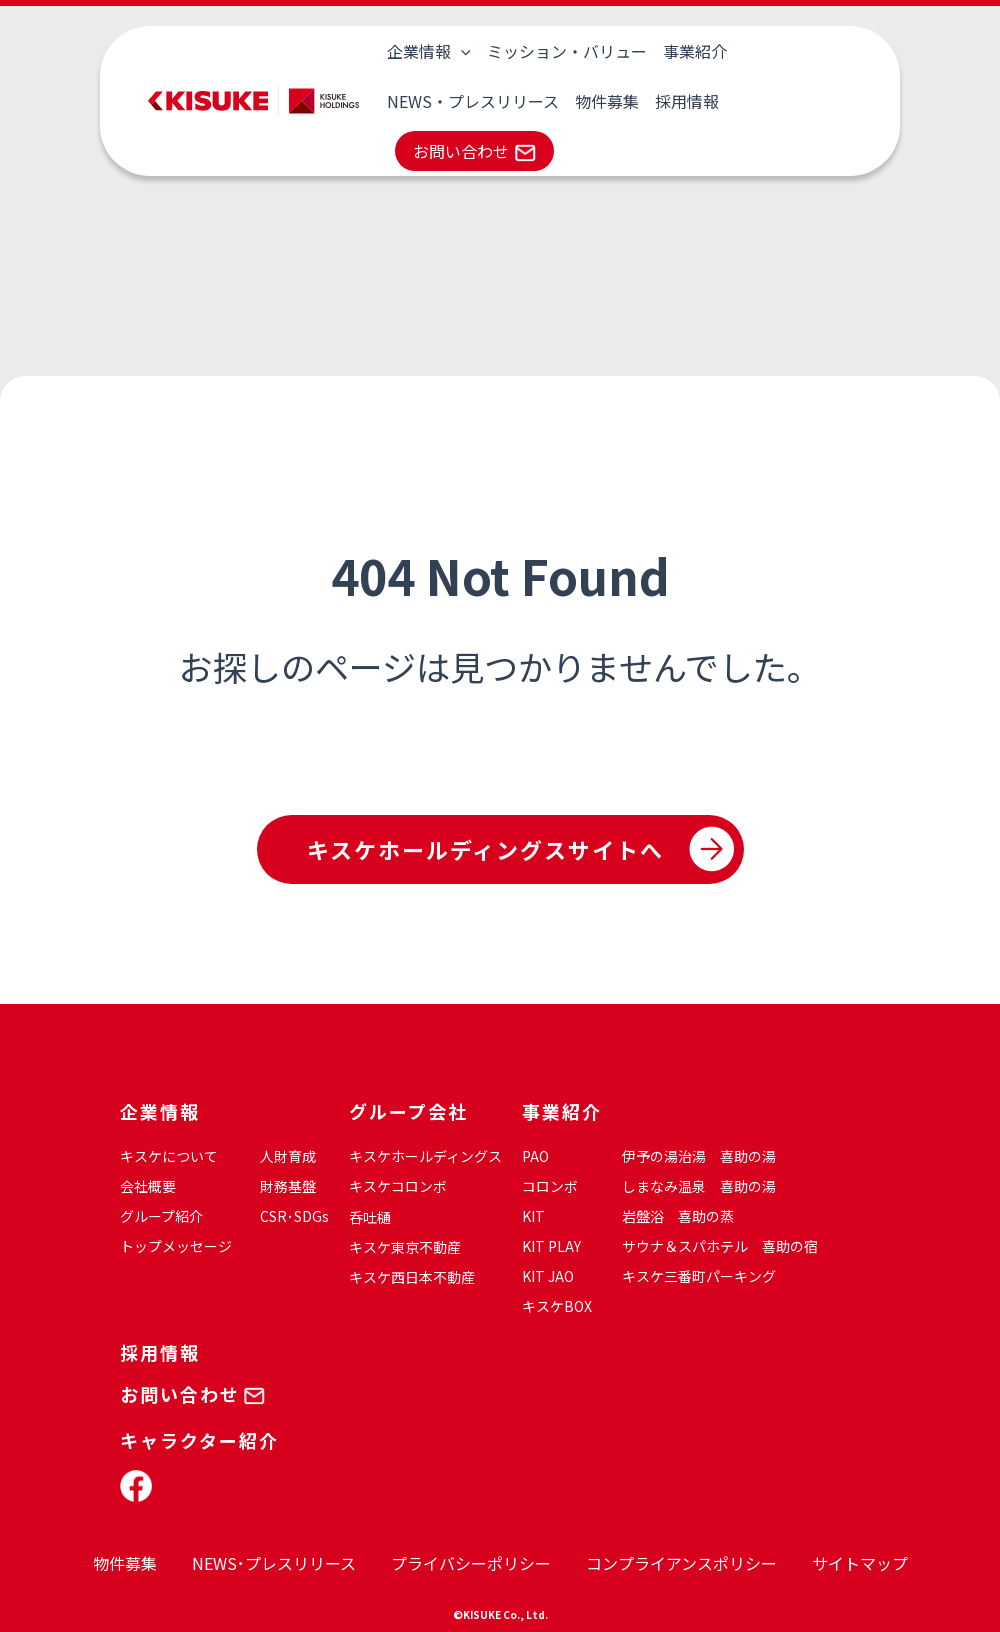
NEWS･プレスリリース (274, 1563)
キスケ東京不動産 (405, 1247)
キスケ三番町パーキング (699, 1276)
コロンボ (550, 1186)
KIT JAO (548, 1276)
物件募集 (607, 101)
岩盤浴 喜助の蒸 (678, 1216)
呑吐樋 (370, 1217)
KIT (533, 1216)
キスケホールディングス (425, 1156)
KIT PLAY (551, 1246)
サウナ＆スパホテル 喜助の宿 (720, 1246)
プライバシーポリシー (471, 1563)
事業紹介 (695, 51)
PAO (535, 1156)
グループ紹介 (161, 1216)
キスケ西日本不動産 (412, 1277)
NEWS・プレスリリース (473, 101)
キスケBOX (557, 1306)
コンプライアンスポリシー (681, 1563)
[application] (461, 51)
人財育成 (288, 1156)
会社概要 (148, 1186)
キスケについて (169, 1156)
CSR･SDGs (294, 1216)
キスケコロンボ (398, 1186)
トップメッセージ (176, 1246)
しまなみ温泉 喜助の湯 (699, 1186)
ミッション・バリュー (567, 51)
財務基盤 (288, 1186)
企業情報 (429, 51)
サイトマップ (860, 1563)
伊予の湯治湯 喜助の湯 (699, 1156)
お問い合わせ (461, 151)
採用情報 (687, 101)
